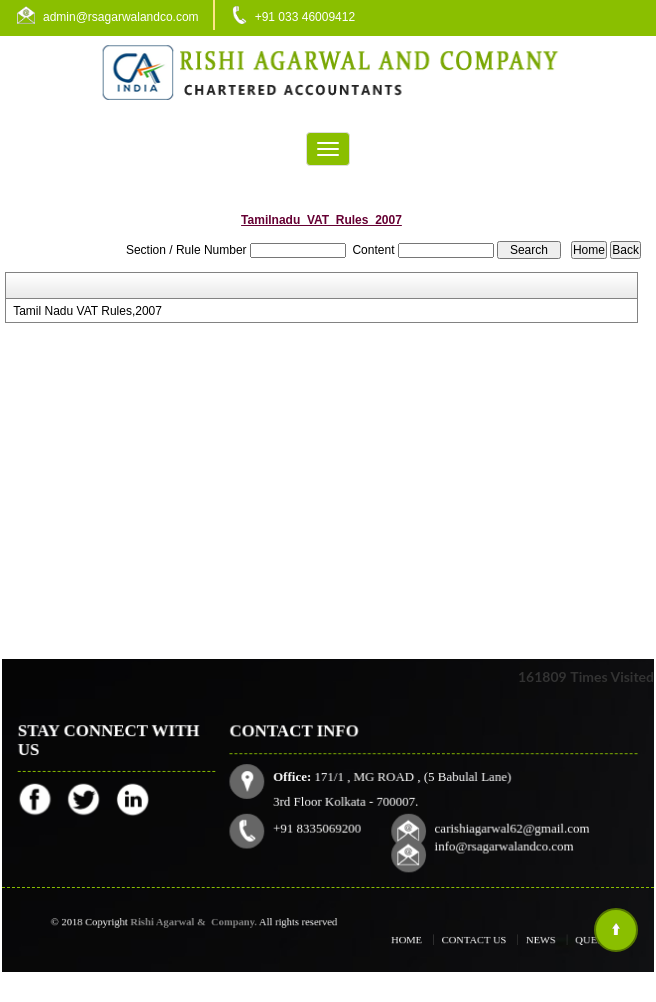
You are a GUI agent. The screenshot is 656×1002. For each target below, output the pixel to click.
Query (578, 940)
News (533, 940)
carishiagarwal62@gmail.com (511, 827)
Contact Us (477, 940)
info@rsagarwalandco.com (503, 845)
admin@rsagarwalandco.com (121, 17)
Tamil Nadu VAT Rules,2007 (87, 311)
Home (420, 940)
